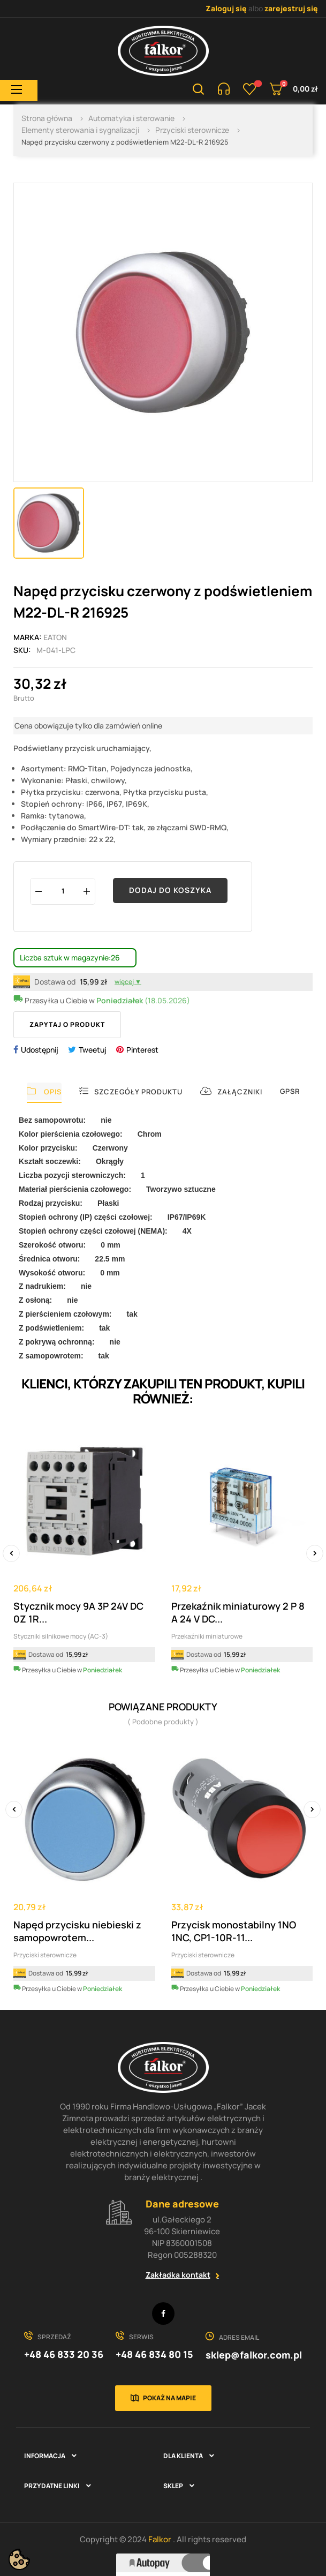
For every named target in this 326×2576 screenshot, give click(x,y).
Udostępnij (39, 1050)
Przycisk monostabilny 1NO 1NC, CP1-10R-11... (233, 1931)
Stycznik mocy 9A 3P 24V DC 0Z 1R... (78, 1612)
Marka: (27, 637)
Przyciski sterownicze (45, 1954)
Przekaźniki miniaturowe (206, 1636)
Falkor (160, 2539)
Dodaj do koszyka (170, 890)
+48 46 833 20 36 (63, 2354)
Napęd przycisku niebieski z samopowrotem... (77, 1931)
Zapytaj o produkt (67, 1024)
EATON (55, 637)
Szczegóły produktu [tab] (131, 1091)
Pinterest (142, 1050)
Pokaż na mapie (169, 2397)
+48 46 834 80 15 (154, 2354)
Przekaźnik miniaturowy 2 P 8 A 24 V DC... (238, 1612)
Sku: (22, 650)
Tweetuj (93, 1050)
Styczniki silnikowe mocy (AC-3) (60, 1636)
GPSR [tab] (290, 1091)
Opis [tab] (44, 1091)
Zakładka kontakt (178, 2275)
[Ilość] (63, 891)
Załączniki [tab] (231, 1091)
